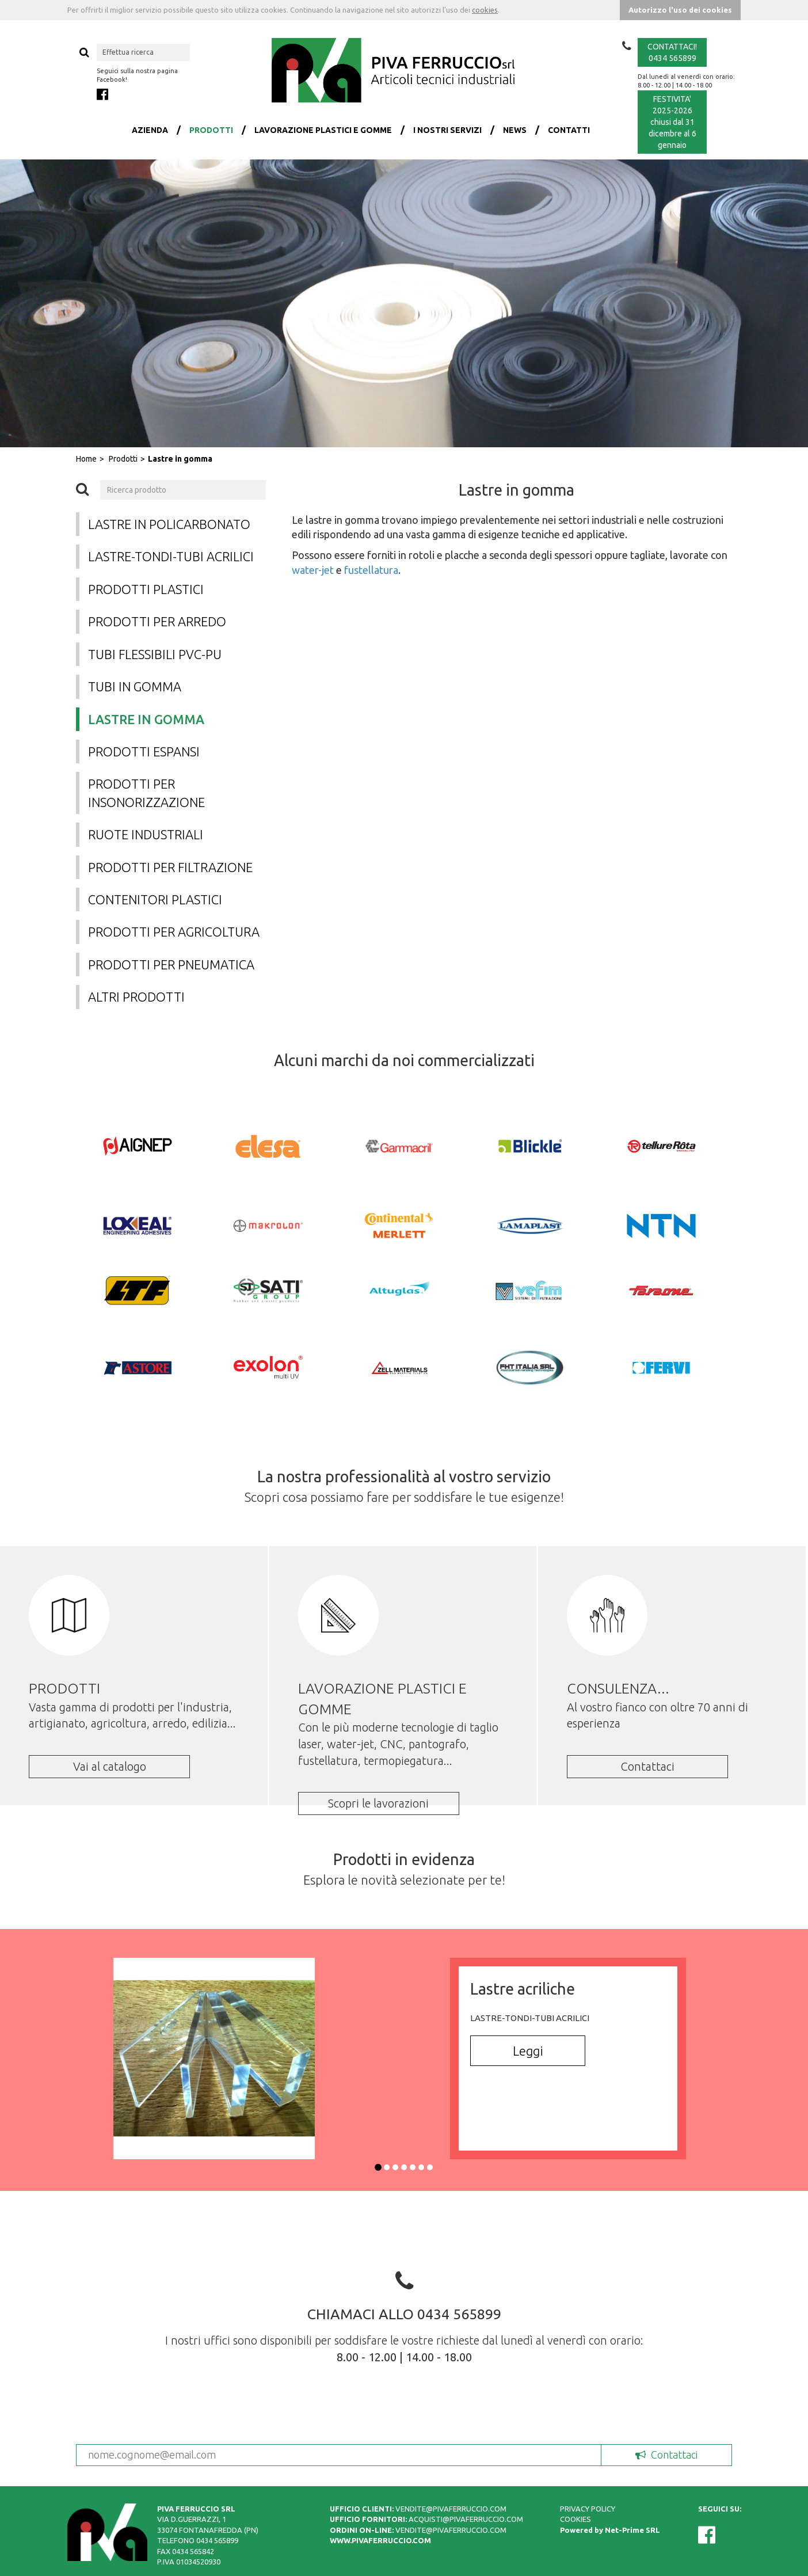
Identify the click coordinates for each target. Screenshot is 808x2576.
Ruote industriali (145, 834)
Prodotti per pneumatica (171, 964)
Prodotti (123, 458)
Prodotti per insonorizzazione (146, 793)
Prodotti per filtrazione (170, 867)
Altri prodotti (136, 997)
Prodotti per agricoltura (174, 931)
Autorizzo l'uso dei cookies (680, 10)
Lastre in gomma (180, 458)
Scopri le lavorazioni (378, 1803)
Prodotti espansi (144, 751)
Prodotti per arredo (157, 621)
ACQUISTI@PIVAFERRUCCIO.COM (466, 2519)
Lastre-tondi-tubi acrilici (171, 556)
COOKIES (575, 2519)
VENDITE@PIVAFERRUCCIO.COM (450, 2509)
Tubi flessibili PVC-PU (155, 654)
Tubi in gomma (134, 686)
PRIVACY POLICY (587, 2509)
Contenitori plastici (155, 899)
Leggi (528, 2051)
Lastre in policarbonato (169, 524)
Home (86, 458)
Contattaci (647, 1766)
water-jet (313, 570)
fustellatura (371, 570)
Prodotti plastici (146, 589)
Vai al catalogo (109, 1766)
